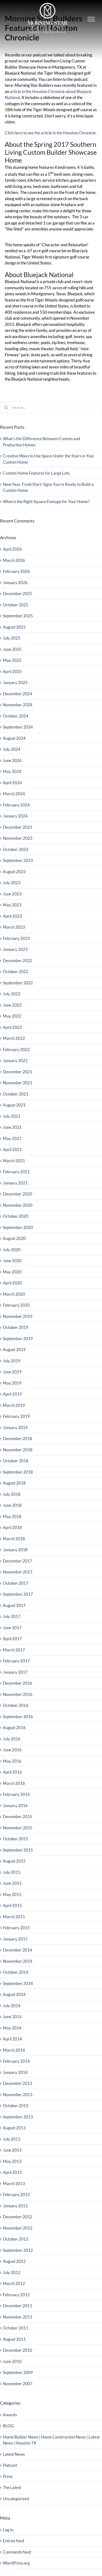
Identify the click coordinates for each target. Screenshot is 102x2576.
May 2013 (12, 2161)
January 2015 (15, 1938)
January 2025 (15, 682)
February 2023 (16, 938)
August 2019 (14, 1349)
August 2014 (14, 1994)
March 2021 (14, 1160)
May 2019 (12, 1383)
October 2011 (15, 2327)
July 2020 (11, 1249)
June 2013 (12, 2150)
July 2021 (11, 1116)
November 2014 (17, 1961)
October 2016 (15, 1705)
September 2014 (18, 1983)
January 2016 (15, 1805)
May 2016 (12, 1761)
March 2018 (14, 1538)
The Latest (12, 2487)
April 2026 (12, 549)
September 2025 (18, 615)
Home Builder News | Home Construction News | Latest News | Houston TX (51, 2440)
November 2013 (17, 2094)
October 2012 (15, 2239)
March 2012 (14, 2283)
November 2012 (17, 2228)
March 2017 (14, 1649)
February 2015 (16, 1927)
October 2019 (15, 1327)
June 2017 (12, 1627)
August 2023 (14, 871)
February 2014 (16, 2061)
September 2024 (18, 726)
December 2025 (17, 593)
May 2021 (12, 1138)
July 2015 (11, 1872)
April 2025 (12, 671)
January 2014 (15, 2072)
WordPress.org (16, 2562)
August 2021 (14, 1104)
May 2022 (12, 1016)
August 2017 (14, 1605)
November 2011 (17, 2316)
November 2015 (17, 1827)
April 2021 (12, 1149)
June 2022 (12, 1005)
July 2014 (11, 2005)
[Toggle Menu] (91, 19)
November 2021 (17, 1082)
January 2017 (15, 1672)
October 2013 (15, 2105)
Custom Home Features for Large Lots (36, 473)
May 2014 (12, 2027)
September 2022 (18, 982)
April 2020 (12, 1282)
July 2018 (11, 1494)
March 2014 (14, 2050)
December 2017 (17, 1560)
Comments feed (17, 2551)
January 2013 (15, 2205)
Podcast (10, 2465)
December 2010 (17, 2350)
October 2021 (15, 1093)
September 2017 (18, 1594)
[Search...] (51, 407)
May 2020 (12, 1271)
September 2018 (18, 1471)
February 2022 (16, 1049)
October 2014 (15, 1972)
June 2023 (12, 893)
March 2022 (14, 1038)
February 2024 (16, 804)
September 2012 (18, 2250)
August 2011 (14, 2339)
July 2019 (11, 1360)
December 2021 (17, 1071)
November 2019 (17, 1316)
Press (7, 2476)
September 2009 (18, 2372)
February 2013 (16, 2194)
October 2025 (15, 604)
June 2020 (12, 1260)
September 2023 (18, 860)
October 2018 (15, 1460)
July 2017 (11, 1616)
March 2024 (14, 793)
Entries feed (13, 2540)
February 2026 (16, 571)
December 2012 (17, 2216)
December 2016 (17, 1683)
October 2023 (15, 849)
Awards (10, 2414)
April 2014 (12, 2038)
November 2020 (17, 1205)
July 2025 (11, 638)
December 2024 (17, 693)
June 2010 (12, 2361)
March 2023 (14, 927)
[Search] (6, 407)
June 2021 (12, 1127)
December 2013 (17, 2083)
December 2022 (17, 960)
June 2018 (12, 1505)
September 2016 (18, 1716)
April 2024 (12, 782)
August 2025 (14, 627)
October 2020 (15, 1216)
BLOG (8, 2425)
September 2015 (18, 1850)
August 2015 (14, 1860)
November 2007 (17, 2383)
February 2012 (16, 2294)
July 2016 (11, 1738)
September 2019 (18, 1338)
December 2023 (17, 827)
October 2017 (15, 1583)
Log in (8, 2529)
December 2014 (17, 1949)
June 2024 (12, 760)
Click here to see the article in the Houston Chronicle (50, 132)
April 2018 (12, 1527)
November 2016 (17, 1694)
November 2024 (17, 704)
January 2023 (15, 949)
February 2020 (16, 1305)
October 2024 (15, 715)
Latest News (14, 2454)
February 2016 (16, 1794)
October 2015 (15, 1838)
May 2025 (12, 660)
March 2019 (14, 1405)
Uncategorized (16, 2498)
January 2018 (15, 1549)
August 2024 (14, 738)
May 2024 (12, 771)
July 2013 (11, 2139)
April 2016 (12, 1772)
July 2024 (11, 749)
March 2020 (14, 1294)
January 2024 (15, 815)
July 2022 (11, 993)
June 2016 (12, 1749)
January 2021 (15, 1182)
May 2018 (12, 1516)
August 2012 (14, 2261)
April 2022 (12, 1027)
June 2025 (12, 649)
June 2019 (12, 1371)
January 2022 (15, 1060)
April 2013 (12, 2172)
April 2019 (12, 1394)
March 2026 (14, 560)
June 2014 (12, 2016)
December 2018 (17, 1438)
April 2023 (12, 916)
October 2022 (15, 971)
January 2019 (15, 1427)
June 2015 (12, 1883)
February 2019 (16, 1416)
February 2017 (16, 1660)
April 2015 (12, 1905)
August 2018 (14, 1482)
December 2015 (17, 1816)
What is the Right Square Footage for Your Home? (46, 501)
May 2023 (12, 904)
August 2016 (14, 1727)
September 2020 (18, 1227)
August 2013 (14, 2127)
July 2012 (11, 2272)
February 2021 (16, 1171)
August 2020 (14, 1238)
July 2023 (11, 882)
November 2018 (17, 1449)
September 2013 (18, 2116)
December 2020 (17, 1193)
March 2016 (14, 1783)
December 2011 (17, 2305)
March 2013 (14, 2183)
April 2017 (12, 1638)
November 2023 (17, 838)
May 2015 (12, 1894)
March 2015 (14, 1916)
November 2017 (17, 1571)
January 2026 (15, 582)
